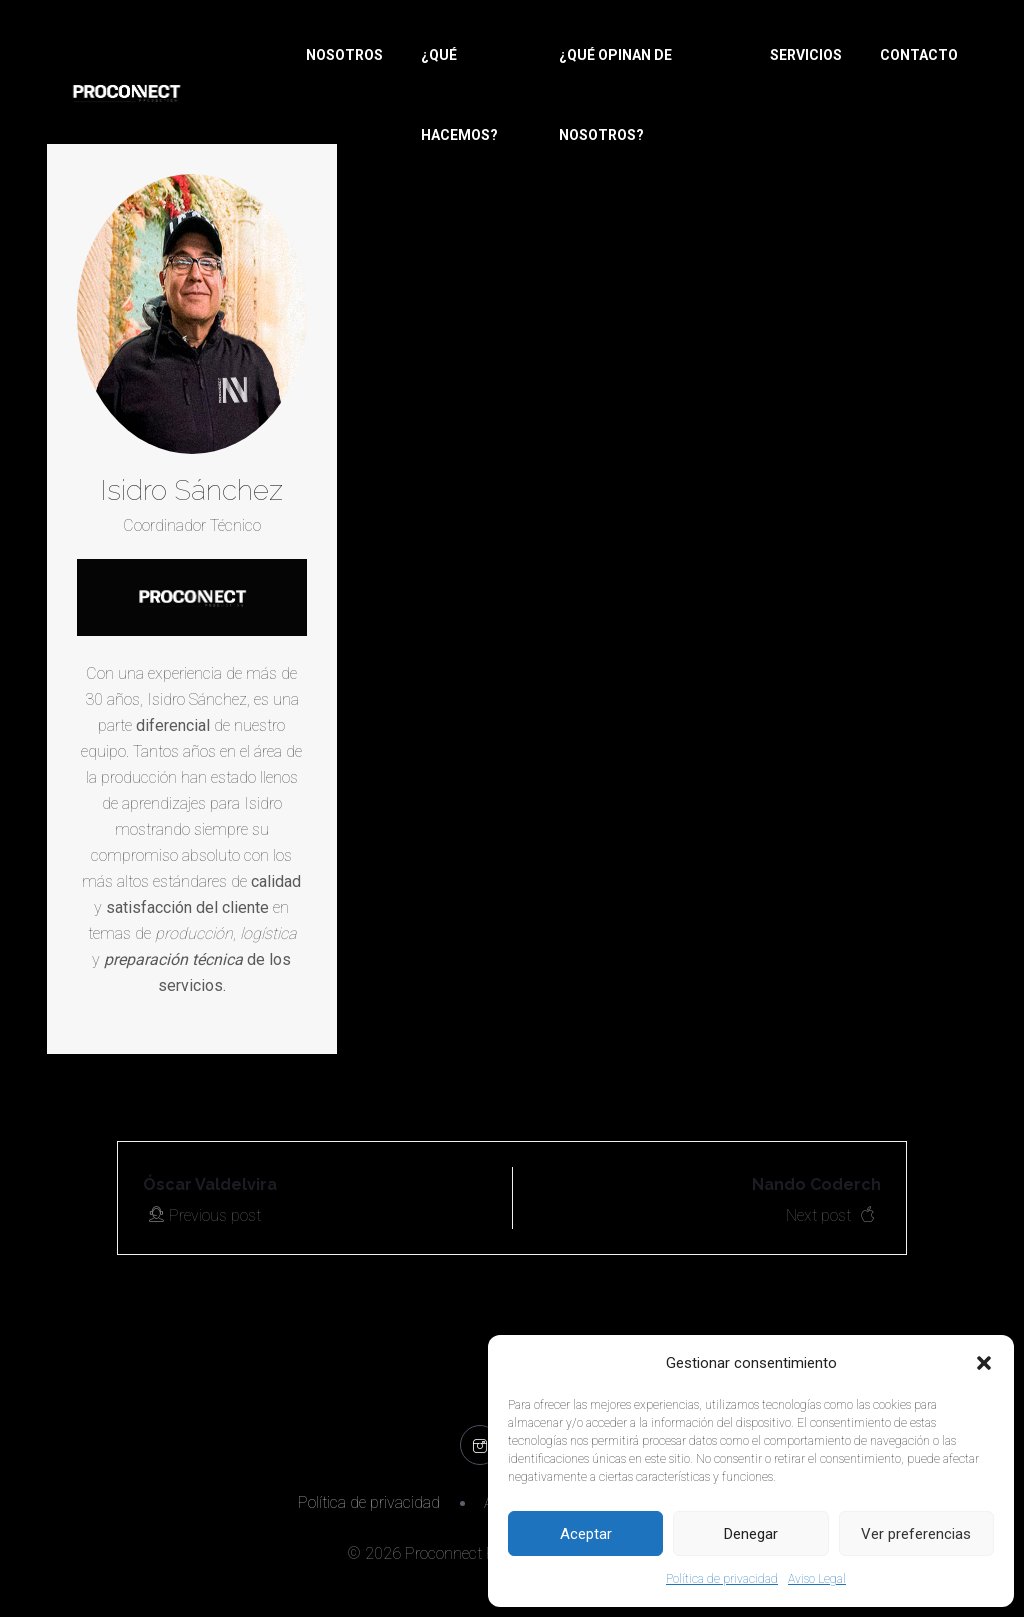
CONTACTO (919, 55)
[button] (984, 1363)
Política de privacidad (722, 1579)
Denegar (751, 1534)
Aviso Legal (817, 1579)
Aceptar (586, 1534)
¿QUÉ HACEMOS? (459, 95)
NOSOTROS (344, 55)
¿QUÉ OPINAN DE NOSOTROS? (615, 95)
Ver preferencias (916, 1534)
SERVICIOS (806, 55)
